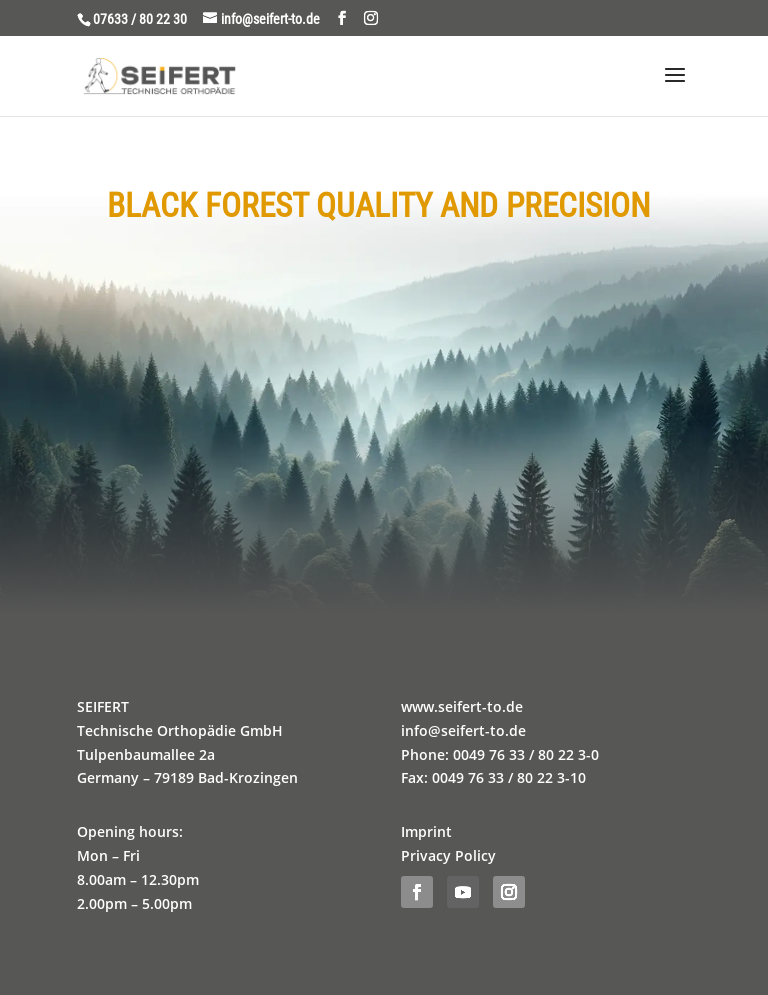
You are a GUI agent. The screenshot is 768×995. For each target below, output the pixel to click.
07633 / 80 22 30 (140, 19)
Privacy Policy (448, 855)
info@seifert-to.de (463, 730)
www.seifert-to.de (462, 706)
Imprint (426, 831)
